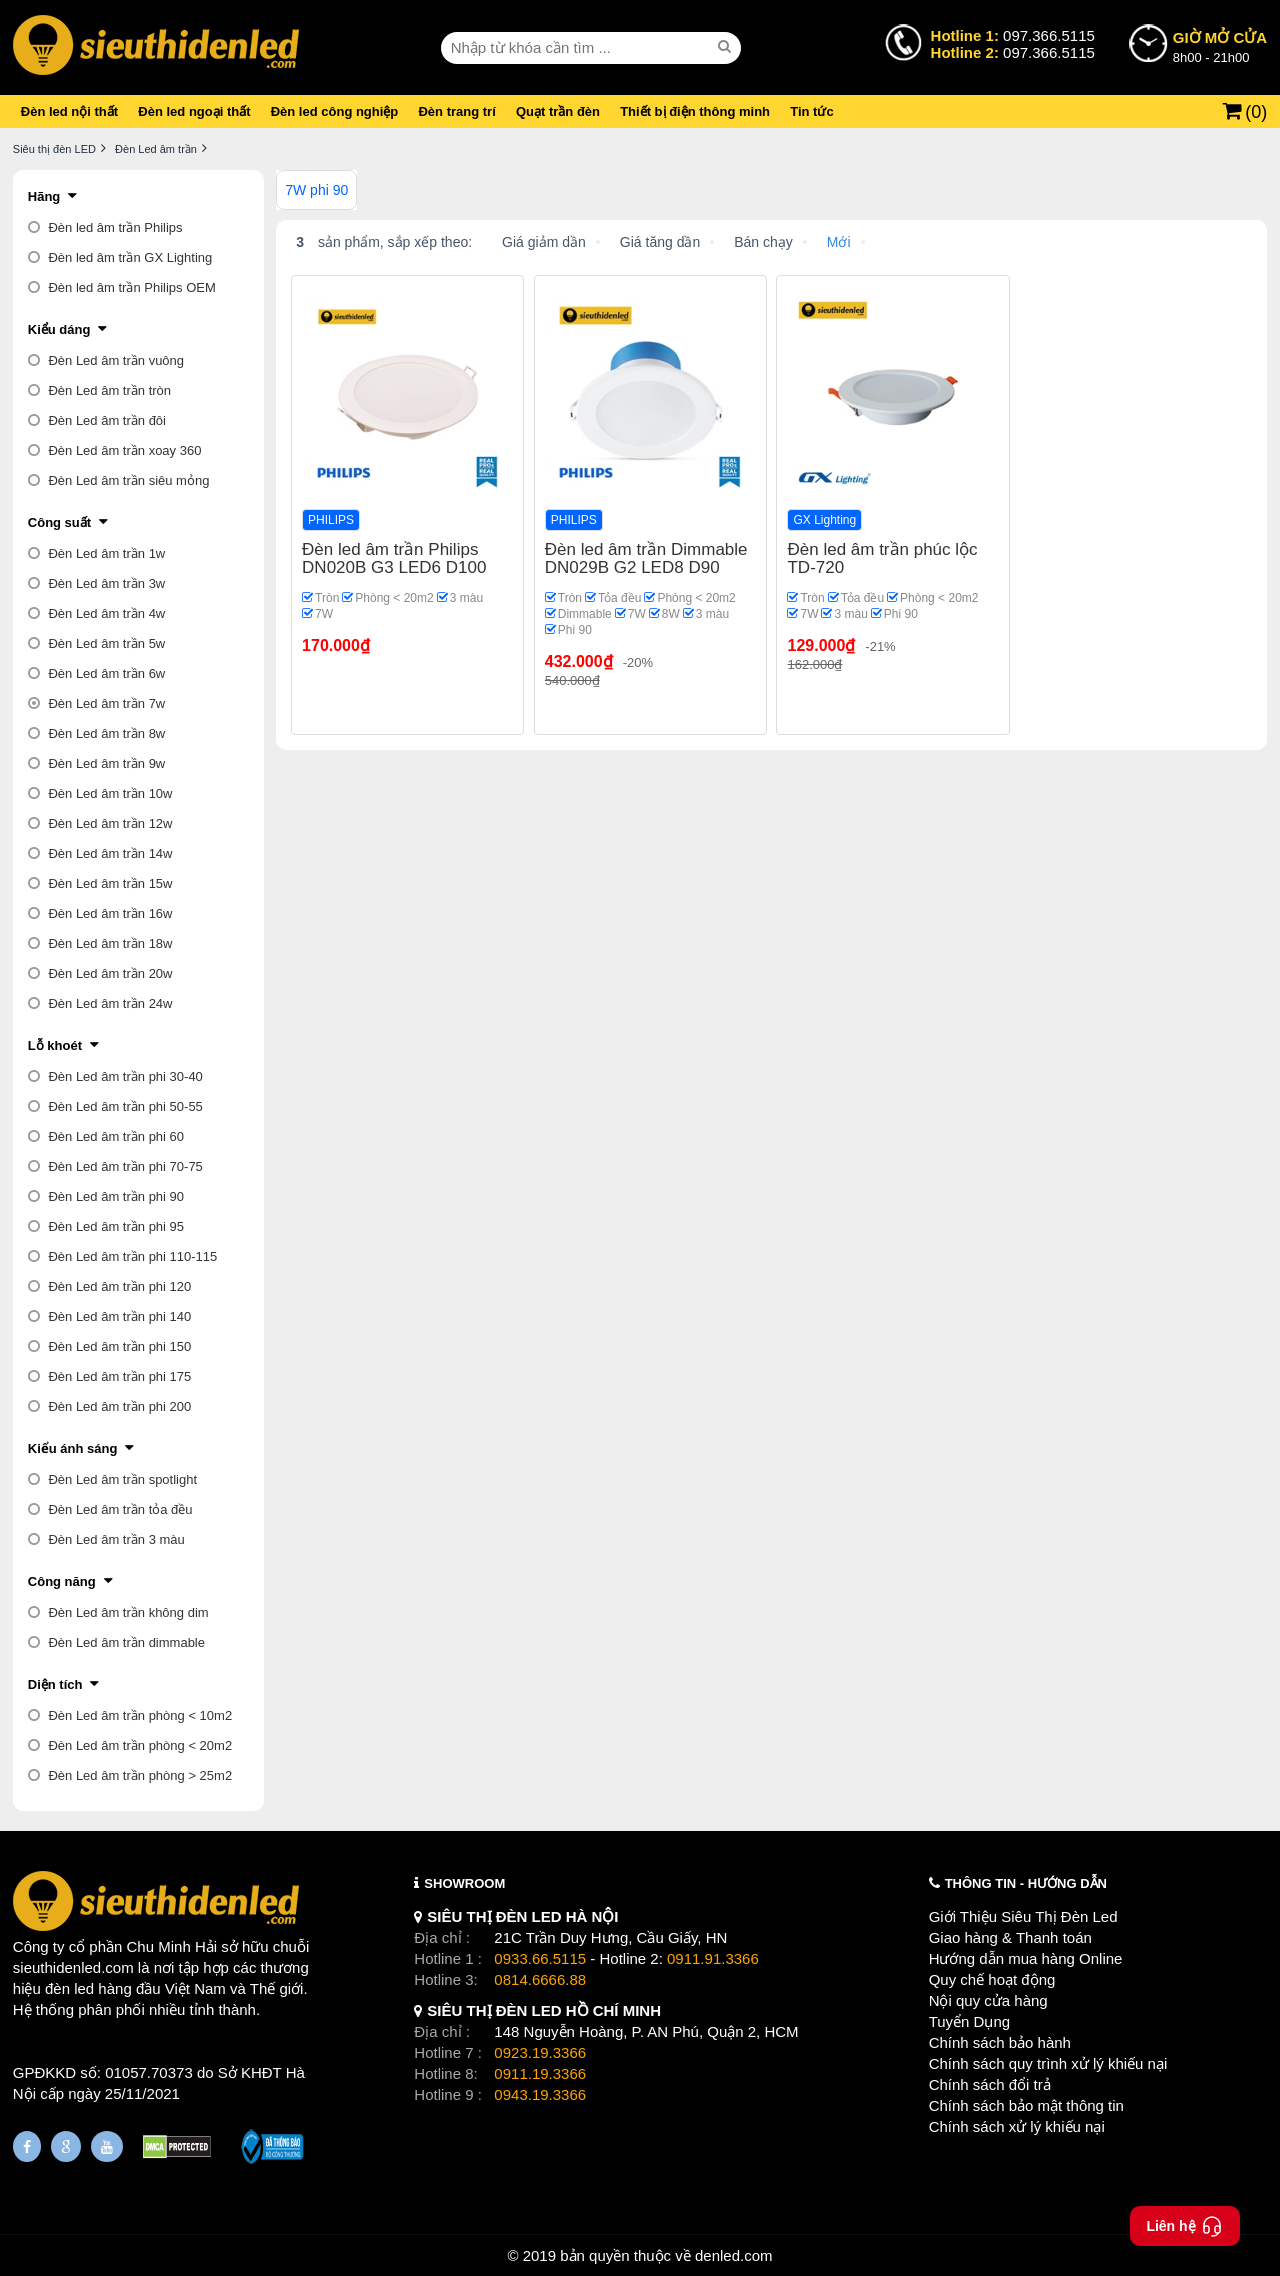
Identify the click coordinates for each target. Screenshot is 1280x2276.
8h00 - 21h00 (1220, 46)
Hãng (44, 196)
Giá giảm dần (544, 242)
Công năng (62, 1581)
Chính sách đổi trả (990, 2084)
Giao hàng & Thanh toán (1010, 1937)
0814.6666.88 (540, 1979)
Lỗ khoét (55, 1045)
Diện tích (55, 1684)
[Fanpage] (27, 2146)
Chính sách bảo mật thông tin (1026, 2105)
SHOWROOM (464, 1883)
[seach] (727, 47)
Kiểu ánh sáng (73, 1448)
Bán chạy (763, 242)
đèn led (69, 1988)
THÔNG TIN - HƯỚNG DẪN (1026, 1883)
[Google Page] (66, 2146)
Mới (839, 242)
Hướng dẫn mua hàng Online (1026, 1958)
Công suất (59, 522)
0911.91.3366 (713, 1958)
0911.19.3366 (540, 2073)
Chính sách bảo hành (1000, 2042)
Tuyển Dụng (969, 2021)
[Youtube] (107, 2146)
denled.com (734, 2255)
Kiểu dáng (59, 329)
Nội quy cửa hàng (988, 2000)
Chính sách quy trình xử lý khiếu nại (1048, 2063)
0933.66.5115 (540, 1958)
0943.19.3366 (540, 2094)
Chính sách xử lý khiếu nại (1017, 2126)
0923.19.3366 (540, 2052)
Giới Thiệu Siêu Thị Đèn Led (1023, 1916)
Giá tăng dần (660, 242)
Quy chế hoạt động (992, 1979)
